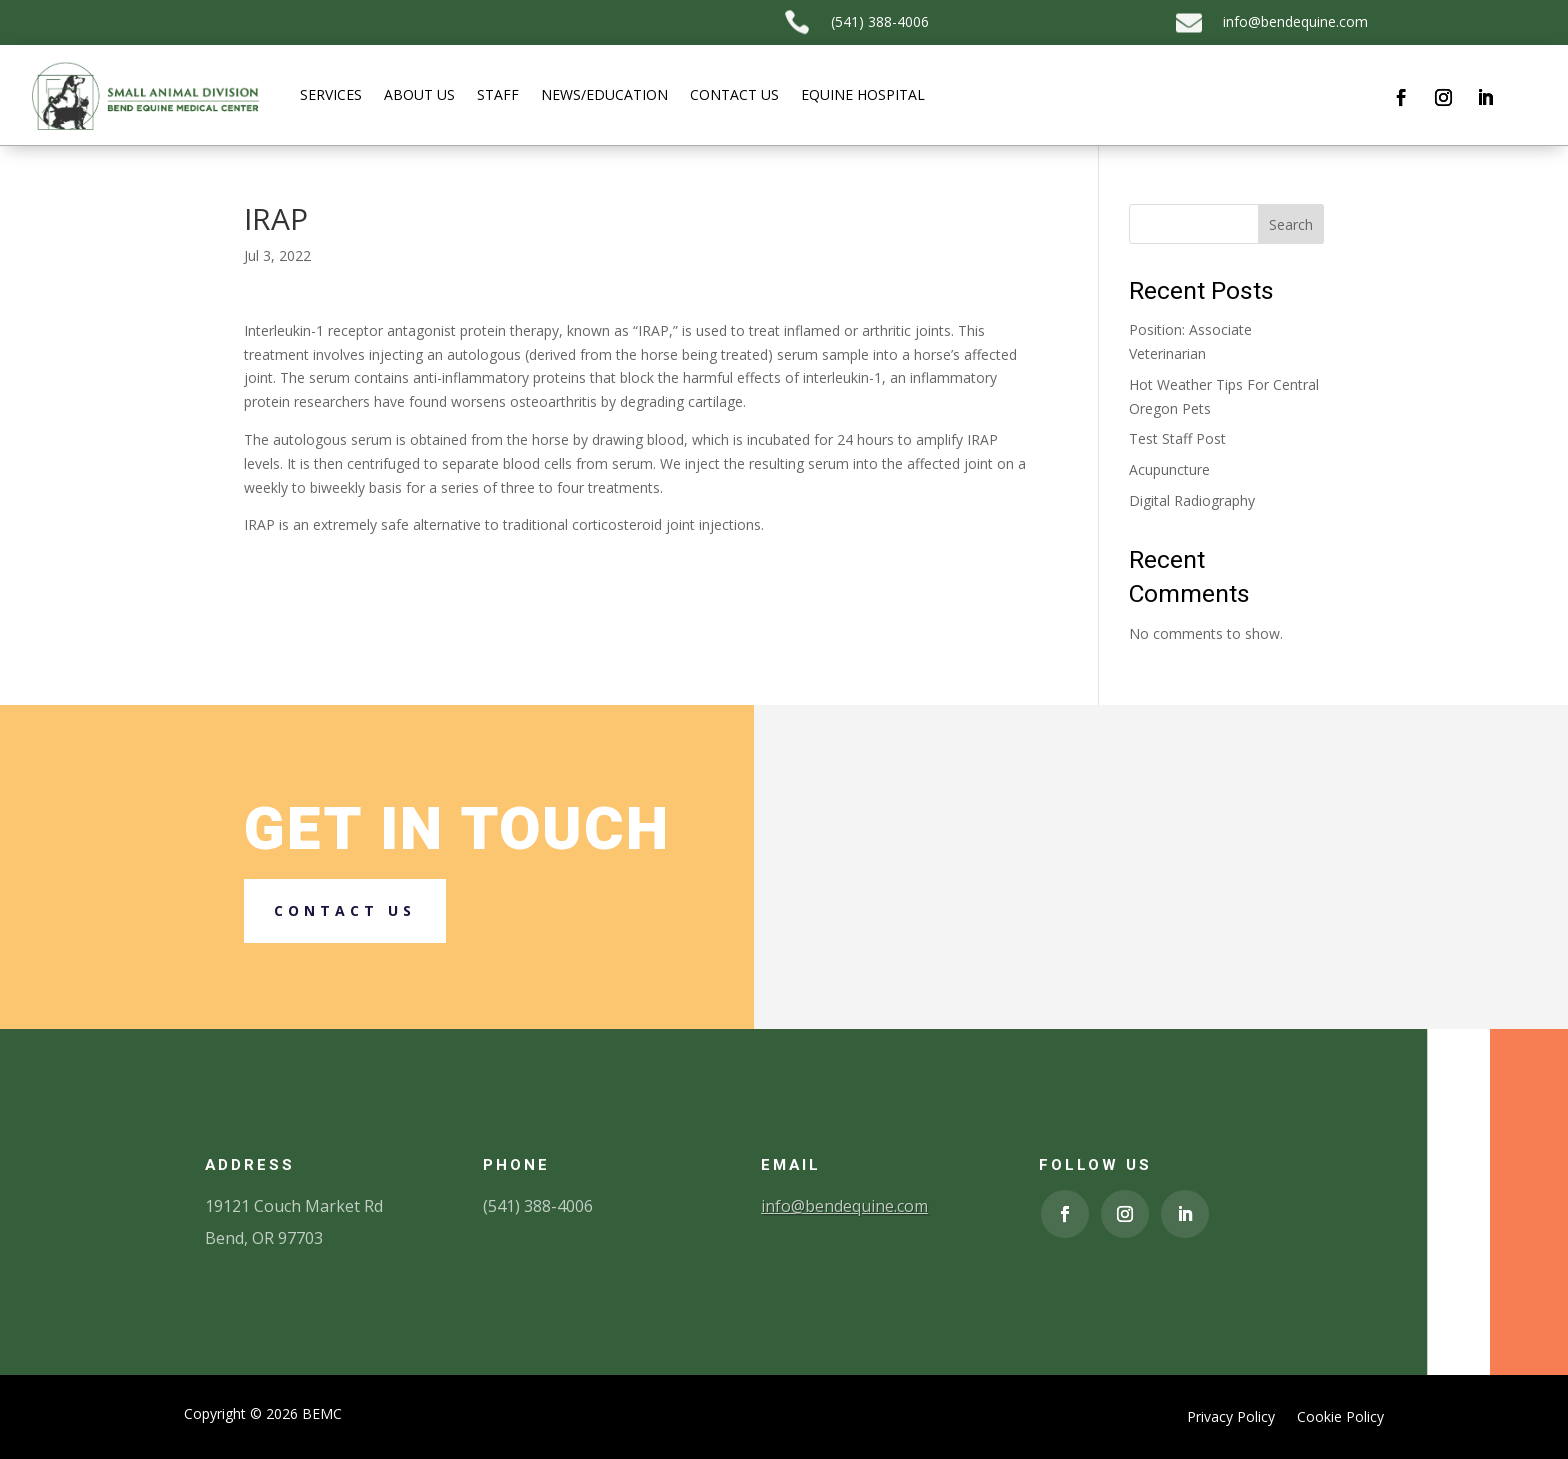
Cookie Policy (1340, 1418)
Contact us (345, 910)
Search (1291, 224)
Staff (498, 94)
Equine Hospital (863, 94)
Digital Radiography (1192, 500)
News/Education (604, 94)
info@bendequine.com (1295, 21)
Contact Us (734, 94)
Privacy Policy (1231, 1418)
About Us (419, 94)
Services (331, 94)
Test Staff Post (1177, 438)
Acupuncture (1169, 469)
